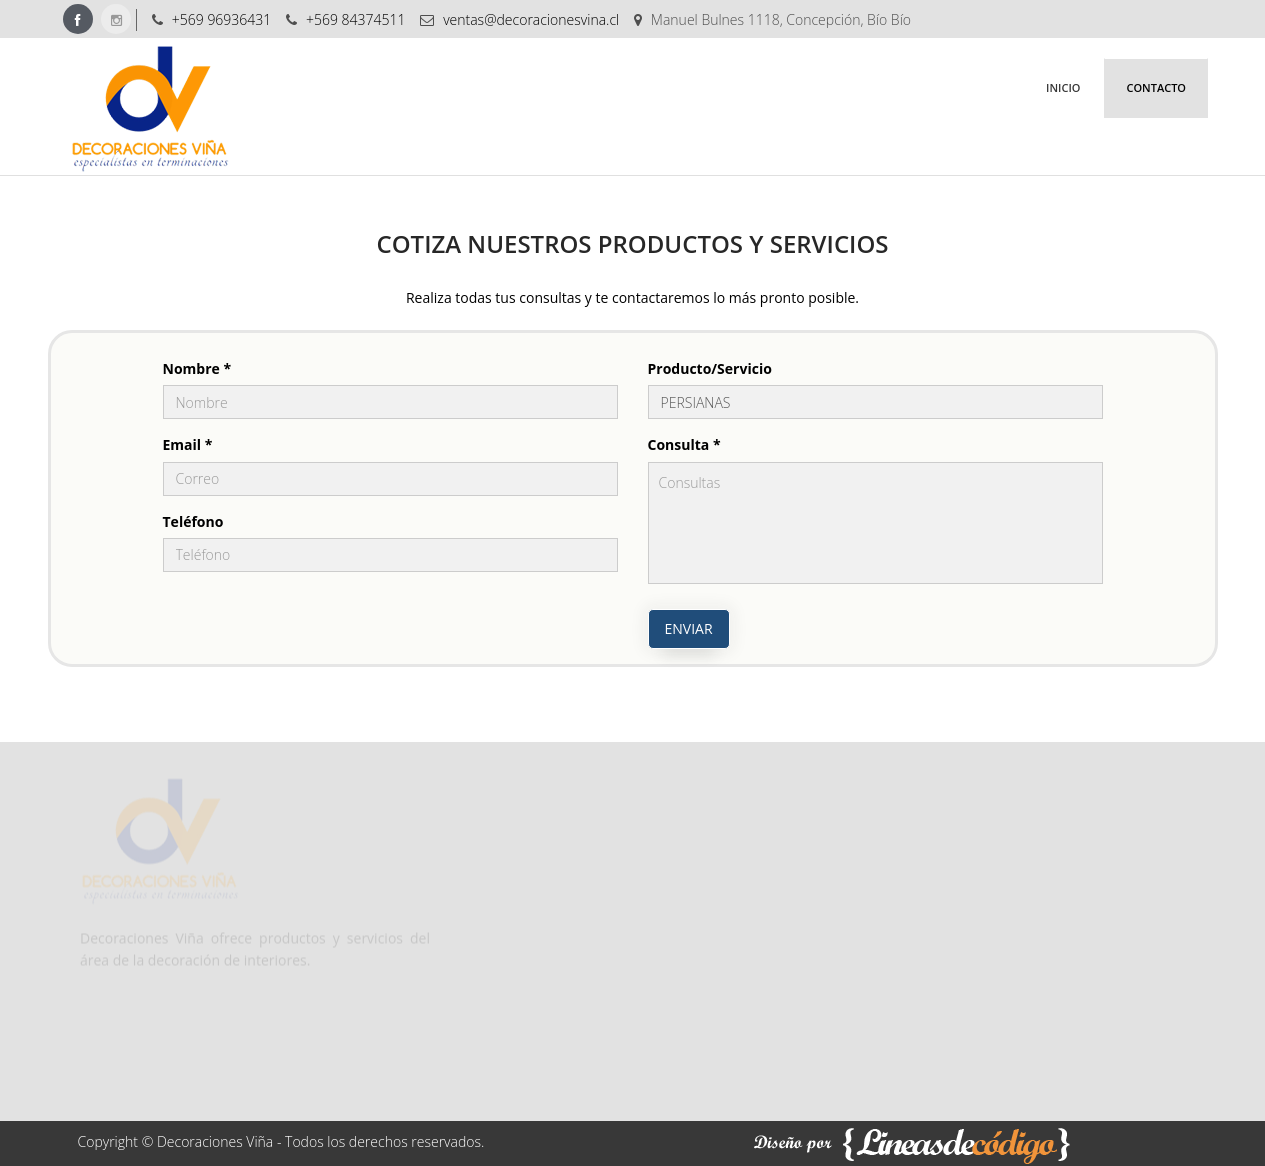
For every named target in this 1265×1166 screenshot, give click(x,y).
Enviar (689, 628)
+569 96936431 (222, 19)
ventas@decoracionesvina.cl (531, 19)
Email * (188, 444)
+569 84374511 (356, 19)
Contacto (1156, 87)
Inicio (1063, 87)
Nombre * (197, 368)
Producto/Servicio (710, 368)
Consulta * (684, 444)
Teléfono (193, 521)
